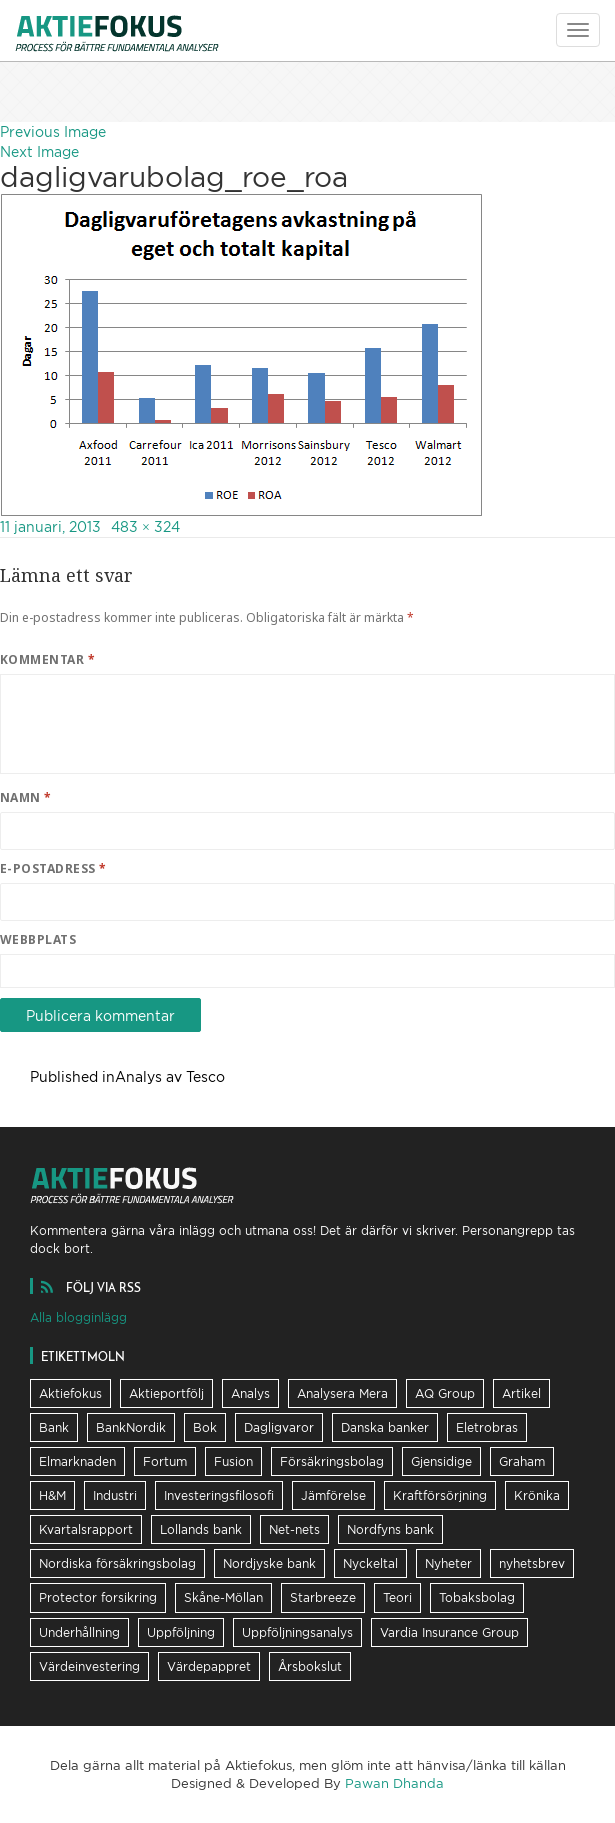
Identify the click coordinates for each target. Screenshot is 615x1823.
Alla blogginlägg (78, 1317)
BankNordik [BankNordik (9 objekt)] (131, 1427)
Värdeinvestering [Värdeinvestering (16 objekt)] (89, 1666)
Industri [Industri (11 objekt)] (115, 1495)
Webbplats (38, 939)
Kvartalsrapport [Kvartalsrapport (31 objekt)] (86, 1529)
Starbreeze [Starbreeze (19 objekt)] (323, 1597)
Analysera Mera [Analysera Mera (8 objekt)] (342, 1393)
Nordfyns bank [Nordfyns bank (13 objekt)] (390, 1529)
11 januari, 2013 (50, 526)
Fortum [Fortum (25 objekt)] (165, 1461)
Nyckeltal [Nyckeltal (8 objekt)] (370, 1563)
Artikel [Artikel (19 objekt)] (521, 1393)
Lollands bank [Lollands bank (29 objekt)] (201, 1529)
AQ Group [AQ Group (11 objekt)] (445, 1393)
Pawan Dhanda (394, 1783)
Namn (26, 797)
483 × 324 (145, 526)
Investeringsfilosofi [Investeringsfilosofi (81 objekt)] (219, 1495)
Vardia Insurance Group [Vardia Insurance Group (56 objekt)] (449, 1632)
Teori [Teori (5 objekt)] (397, 1597)
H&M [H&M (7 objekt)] (52, 1495)
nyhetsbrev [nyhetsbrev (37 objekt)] (532, 1563)
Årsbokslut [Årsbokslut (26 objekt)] (310, 1666)
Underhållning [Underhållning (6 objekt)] (79, 1632)
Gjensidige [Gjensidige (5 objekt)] (441, 1461)
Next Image (39, 151)
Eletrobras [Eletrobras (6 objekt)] (487, 1427)
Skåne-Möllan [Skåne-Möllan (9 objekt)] (223, 1597)
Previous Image (53, 131)
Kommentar (47, 659)
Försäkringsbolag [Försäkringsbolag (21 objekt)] (332, 1461)
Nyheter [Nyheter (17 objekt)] (448, 1563)
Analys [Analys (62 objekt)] (250, 1393)
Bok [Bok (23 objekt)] (205, 1427)
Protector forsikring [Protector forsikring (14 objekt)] (98, 1597)
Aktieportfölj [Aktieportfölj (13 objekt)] (166, 1393)
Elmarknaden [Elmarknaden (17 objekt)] (77, 1461)
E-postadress (53, 868)
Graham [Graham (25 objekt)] (522, 1461)
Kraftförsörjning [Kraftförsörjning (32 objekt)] (440, 1495)
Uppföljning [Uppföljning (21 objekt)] (181, 1632)
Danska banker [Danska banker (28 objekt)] (385, 1427)
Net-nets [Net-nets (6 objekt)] (294, 1529)
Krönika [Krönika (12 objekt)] (537, 1495)
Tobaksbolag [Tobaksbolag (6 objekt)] (477, 1597)
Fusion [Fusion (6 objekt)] (233, 1461)
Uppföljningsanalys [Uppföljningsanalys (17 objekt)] (297, 1632)
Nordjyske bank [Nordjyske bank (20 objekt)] (269, 1563)
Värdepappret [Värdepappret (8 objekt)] (209, 1666)
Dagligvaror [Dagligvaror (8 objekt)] (279, 1427)
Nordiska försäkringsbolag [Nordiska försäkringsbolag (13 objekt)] (117, 1563)
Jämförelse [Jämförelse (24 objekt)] (333, 1495)
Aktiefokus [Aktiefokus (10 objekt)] (70, 1393)
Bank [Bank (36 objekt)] (54, 1427)
